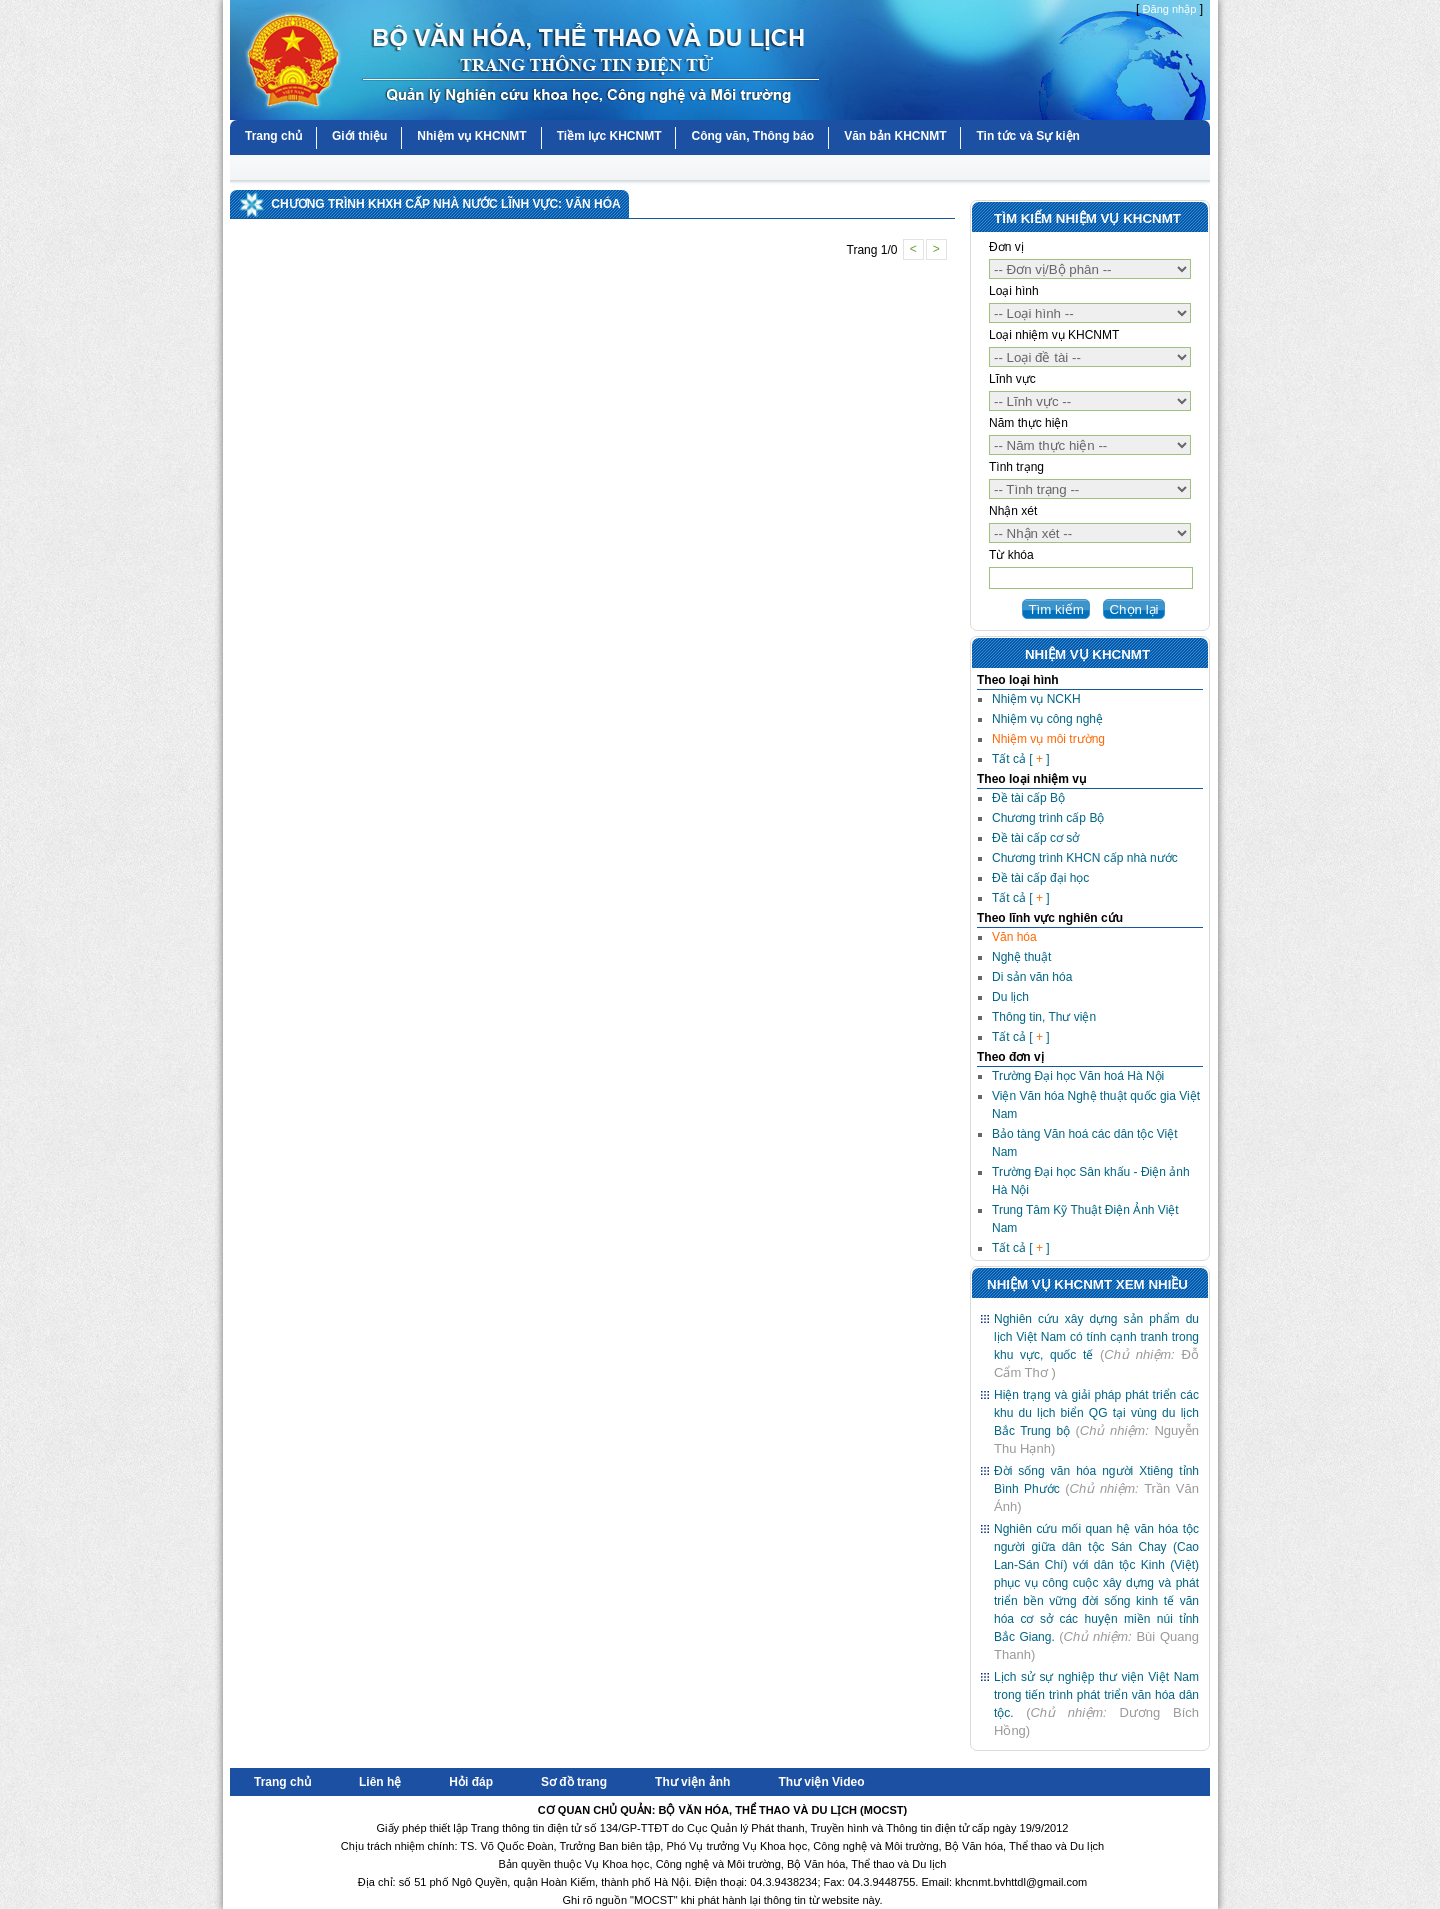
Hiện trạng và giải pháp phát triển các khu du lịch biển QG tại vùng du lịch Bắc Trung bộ (1096, 1413)
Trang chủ (273, 136)
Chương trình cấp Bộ (1048, 818)
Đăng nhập (1170, 9)
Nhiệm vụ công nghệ (1047, 719)
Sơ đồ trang (574, 1782)
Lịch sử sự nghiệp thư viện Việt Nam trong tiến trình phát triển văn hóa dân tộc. (1096, 1695)
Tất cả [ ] (1021, 759)
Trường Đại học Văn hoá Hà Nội (1078, 1076)
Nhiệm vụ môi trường (1048, 739)
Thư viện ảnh (692, 1782)
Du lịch (1010, 997)
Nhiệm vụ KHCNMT (471, 136)
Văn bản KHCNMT (895, 136)
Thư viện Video (821, 1782)
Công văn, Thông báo (752, 136)
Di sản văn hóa (1032, 977)
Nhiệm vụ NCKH (1036, 699)
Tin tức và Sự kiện (1027, 136)
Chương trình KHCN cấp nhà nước (1085, 858)
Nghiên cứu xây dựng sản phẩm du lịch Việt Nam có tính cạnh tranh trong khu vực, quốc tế (1096, 1337)
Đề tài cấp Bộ (1028, 798)
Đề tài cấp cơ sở (1035, 838)
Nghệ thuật (1021, 957)
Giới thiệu (359, 136)
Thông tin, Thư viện (1044, 1017)
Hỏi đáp (471, 1782)
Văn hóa (1014, 937)
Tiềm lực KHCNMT (609, 136)
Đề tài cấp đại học (1040, 878)
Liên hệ (380, 1782)
